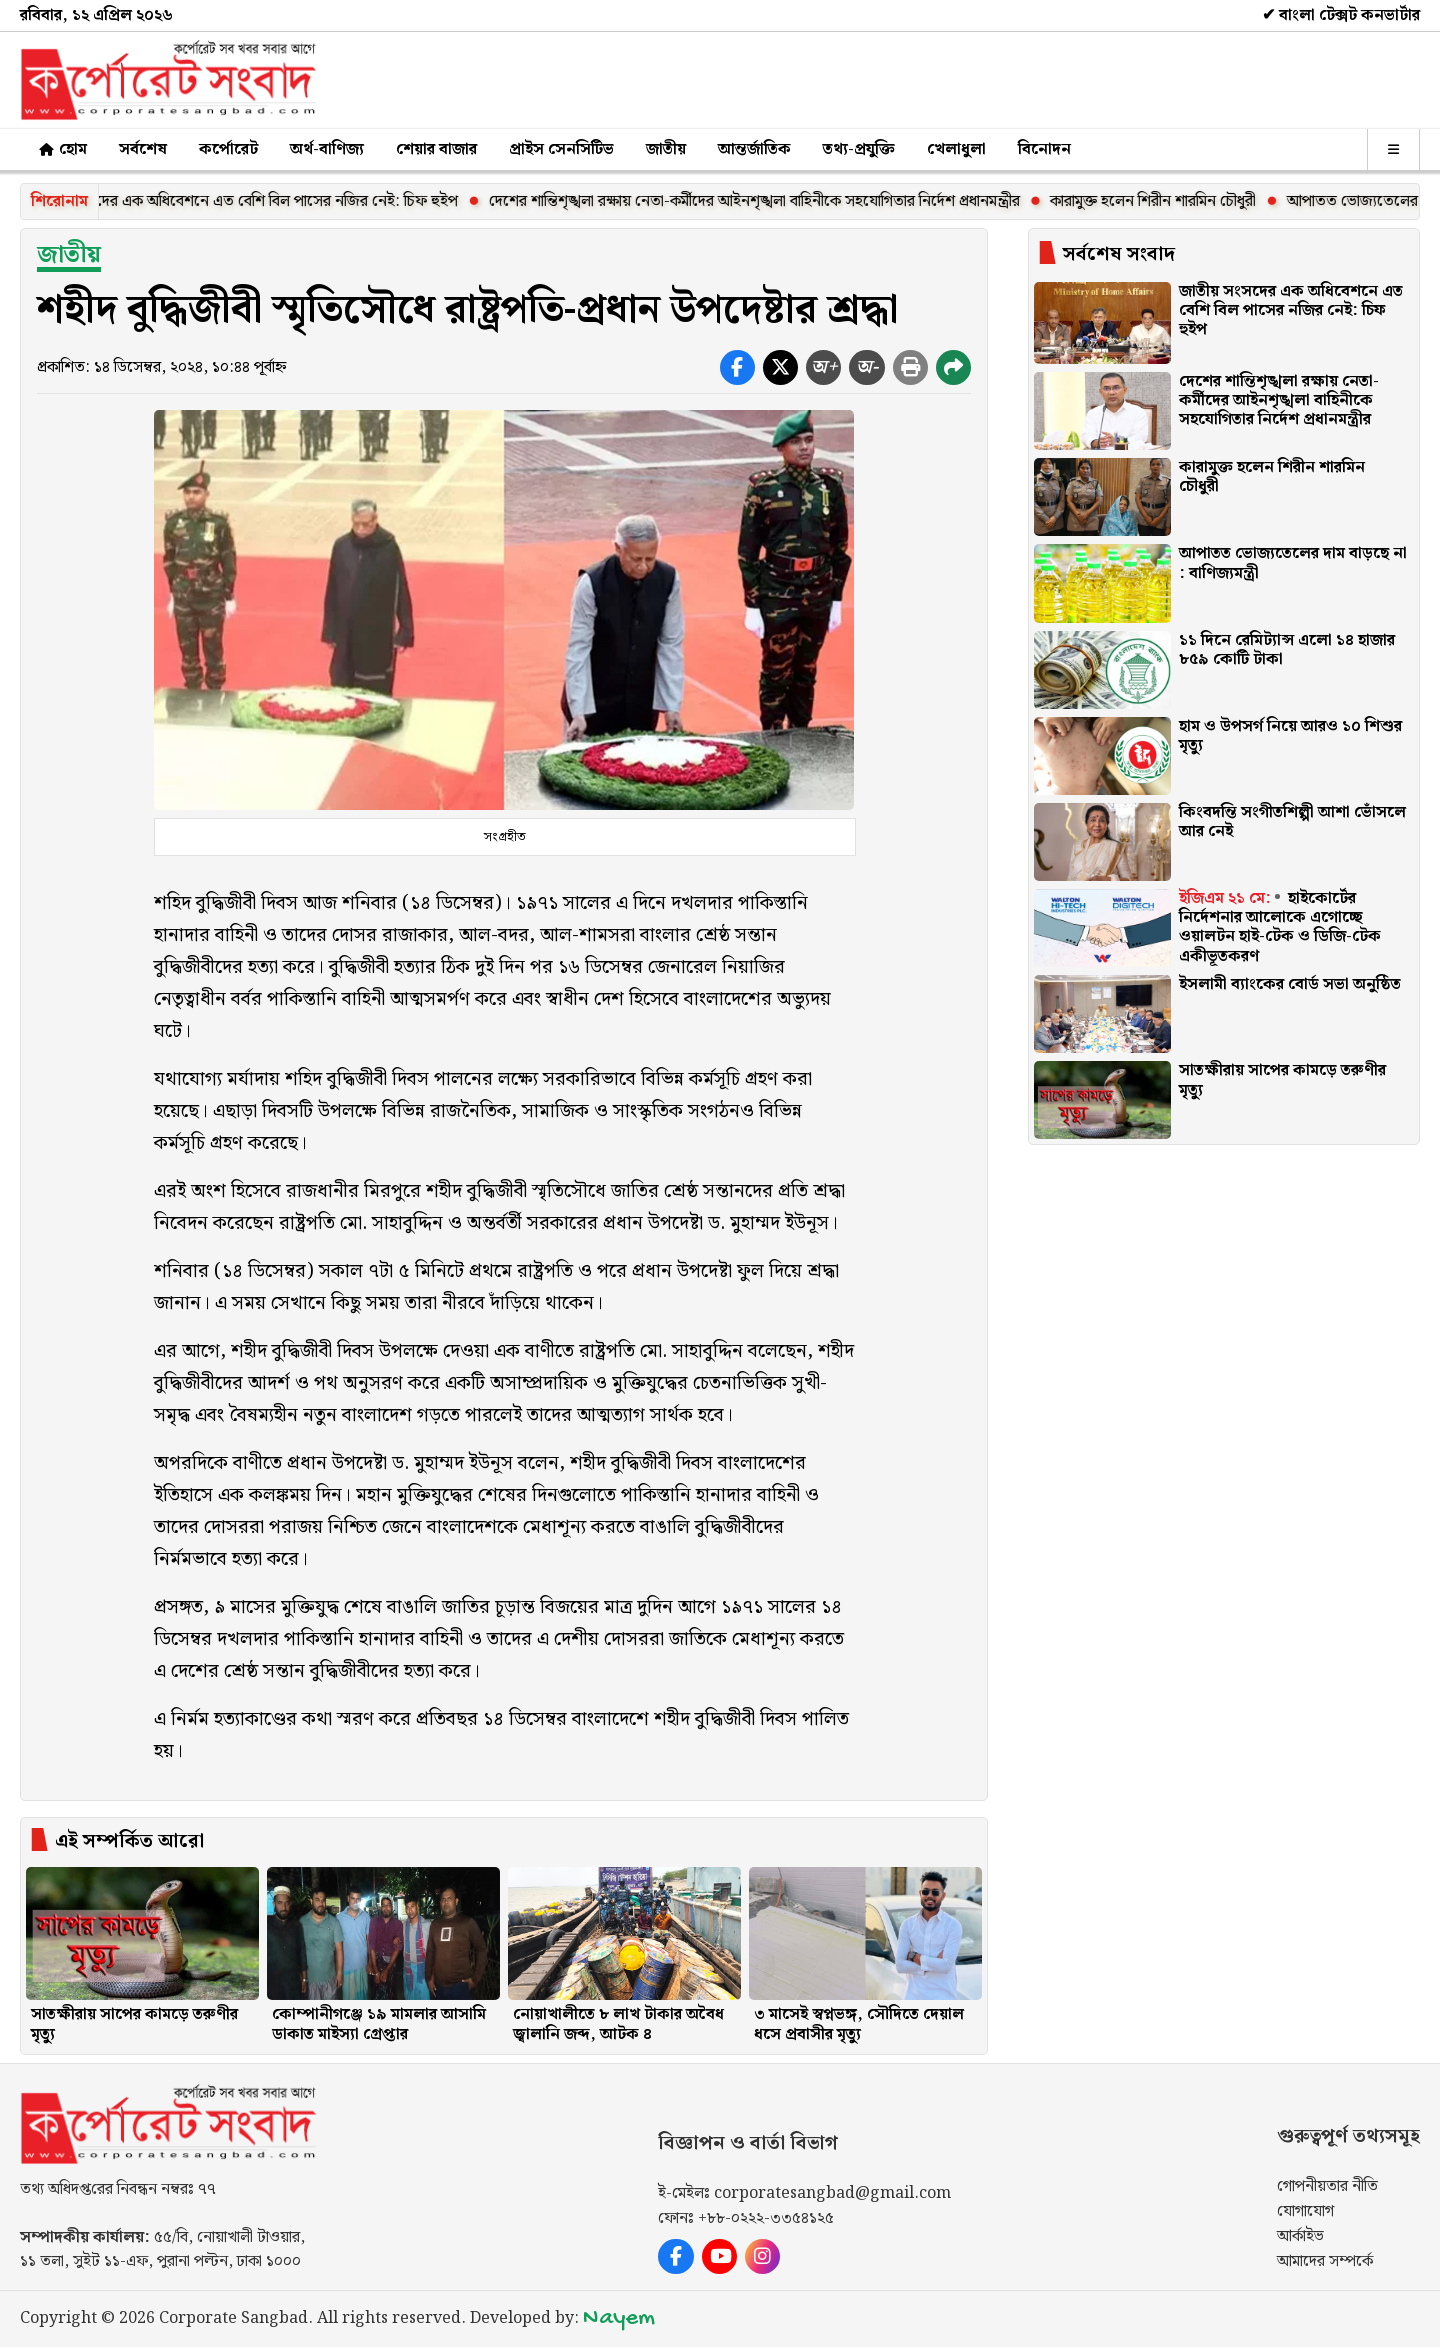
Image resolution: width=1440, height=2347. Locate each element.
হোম (61, 149)
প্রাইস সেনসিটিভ (561, 149)
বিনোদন (1044, 149)
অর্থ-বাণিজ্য (327, 149)
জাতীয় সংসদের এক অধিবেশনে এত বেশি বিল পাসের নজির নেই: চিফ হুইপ (260, 201)
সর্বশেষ (143, 149)
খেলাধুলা (956, 149)
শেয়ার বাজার (436, 149)
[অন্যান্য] (1393, 149)
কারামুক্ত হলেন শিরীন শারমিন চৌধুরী (1171, 201)
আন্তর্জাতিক (754, 149)
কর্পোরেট (228, 149)
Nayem (619, 2318)
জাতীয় (666, 149)
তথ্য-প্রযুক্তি (859, 149)
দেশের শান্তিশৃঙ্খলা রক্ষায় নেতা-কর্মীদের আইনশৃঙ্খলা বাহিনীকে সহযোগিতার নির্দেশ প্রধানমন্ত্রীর (772, 201)
